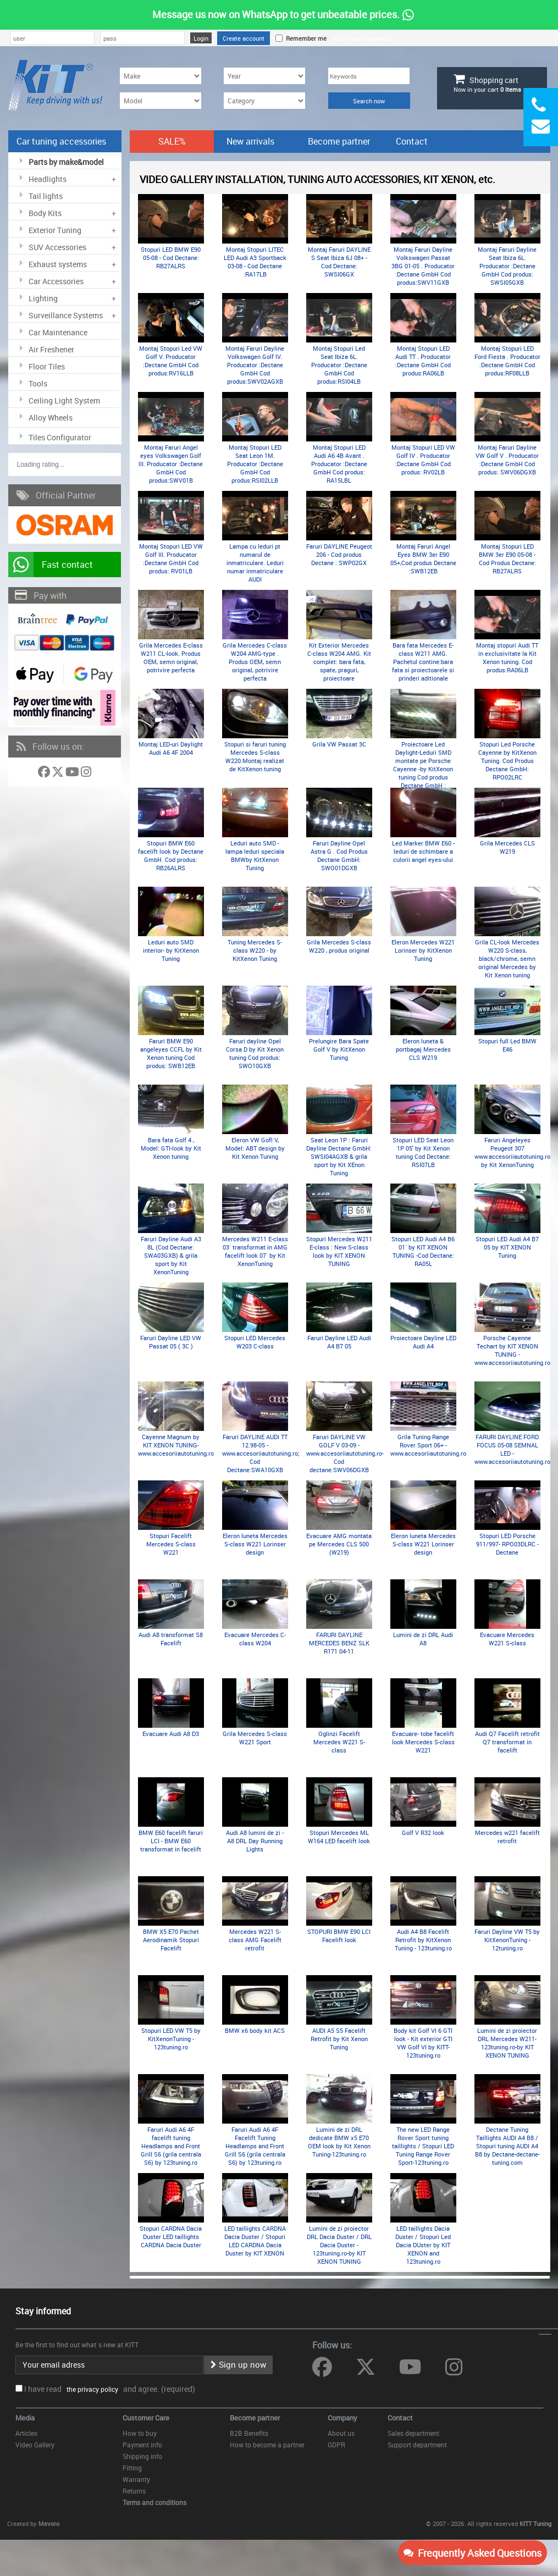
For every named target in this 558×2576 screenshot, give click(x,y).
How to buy (140, 2433)
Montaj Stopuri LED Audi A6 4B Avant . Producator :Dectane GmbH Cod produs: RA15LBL (339, 463)
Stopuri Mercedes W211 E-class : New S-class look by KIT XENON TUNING (339, 1251)
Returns (134, 2490)
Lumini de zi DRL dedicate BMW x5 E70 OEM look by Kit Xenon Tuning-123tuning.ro (339, 2141)
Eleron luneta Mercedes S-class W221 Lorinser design (255, 1544)
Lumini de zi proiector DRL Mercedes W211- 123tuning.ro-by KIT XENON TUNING (507, 2042)
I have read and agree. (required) (109, 2389)
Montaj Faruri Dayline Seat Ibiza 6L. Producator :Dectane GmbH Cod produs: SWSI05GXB (507, 265)
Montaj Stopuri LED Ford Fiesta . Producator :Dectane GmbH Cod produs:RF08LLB (507, 360)
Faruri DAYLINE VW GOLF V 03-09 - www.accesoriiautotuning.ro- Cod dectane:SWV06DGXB (345, 1453)
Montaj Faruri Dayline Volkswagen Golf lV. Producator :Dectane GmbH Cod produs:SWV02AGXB (254, 364)
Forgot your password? (363, 38)
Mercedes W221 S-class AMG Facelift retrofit (255, 1939)
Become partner (339, 141)
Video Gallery (34, 2444)
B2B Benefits (249, 2433)
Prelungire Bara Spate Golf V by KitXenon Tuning (339, 1049)
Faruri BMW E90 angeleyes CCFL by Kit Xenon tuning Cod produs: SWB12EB (171, 1053)
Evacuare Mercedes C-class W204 (255, 1638)
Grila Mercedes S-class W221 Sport (255, 1737)
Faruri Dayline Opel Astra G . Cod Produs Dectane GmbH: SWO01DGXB (339, 855)
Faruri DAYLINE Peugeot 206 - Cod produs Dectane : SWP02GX (339, 554)
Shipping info (142, 2456)
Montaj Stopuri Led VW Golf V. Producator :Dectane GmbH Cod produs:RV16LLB (170, 360)
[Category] (264, 100)
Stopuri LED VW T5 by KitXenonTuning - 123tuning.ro (171, 2038)
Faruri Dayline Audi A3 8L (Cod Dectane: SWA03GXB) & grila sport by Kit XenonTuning (171, 1255)
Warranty (136, 2479)
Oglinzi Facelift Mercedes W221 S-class (339, 1741)
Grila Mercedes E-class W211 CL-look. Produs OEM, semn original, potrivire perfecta (171, 657)
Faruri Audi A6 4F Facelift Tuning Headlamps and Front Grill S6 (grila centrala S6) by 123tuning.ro (255, 2145)
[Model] (160, 100)
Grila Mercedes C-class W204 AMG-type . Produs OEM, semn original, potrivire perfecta (255, 661)
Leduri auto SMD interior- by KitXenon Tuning (171, 950)
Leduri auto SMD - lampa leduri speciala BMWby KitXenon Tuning (254, 855)
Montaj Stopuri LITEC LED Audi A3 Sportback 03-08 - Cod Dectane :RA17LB (255, 261)
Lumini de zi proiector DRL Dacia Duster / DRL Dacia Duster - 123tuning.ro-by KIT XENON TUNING (339, 2244)
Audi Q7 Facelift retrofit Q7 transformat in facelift (507, 1741)
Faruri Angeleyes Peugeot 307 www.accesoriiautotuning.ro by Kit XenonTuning (512, 1152)
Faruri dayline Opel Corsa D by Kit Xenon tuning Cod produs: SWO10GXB (255, 1053)
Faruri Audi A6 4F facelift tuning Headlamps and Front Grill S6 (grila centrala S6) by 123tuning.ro (171, 2145)
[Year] (264, 76)
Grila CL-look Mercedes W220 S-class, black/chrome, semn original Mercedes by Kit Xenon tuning (507, 958)
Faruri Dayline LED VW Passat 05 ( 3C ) (170, 1342)
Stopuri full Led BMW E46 (507, 1045)
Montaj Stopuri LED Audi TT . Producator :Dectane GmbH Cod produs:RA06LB (423, 360)
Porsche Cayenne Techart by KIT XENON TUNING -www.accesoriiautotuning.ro (512, 1350)
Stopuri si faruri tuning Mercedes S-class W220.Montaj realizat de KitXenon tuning (255, 756)
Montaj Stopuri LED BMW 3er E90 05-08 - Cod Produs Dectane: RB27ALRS (507, 558)
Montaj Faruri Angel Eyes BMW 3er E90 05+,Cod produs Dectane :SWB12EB (423, 558)
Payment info (142, 2444)
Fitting (132, 2467)
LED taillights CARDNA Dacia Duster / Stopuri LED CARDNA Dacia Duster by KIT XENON (255, 2240)
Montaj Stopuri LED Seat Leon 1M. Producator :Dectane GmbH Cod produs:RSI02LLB (255, 463)
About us (341, 2433)
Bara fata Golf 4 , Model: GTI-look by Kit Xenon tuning (171, 1148)
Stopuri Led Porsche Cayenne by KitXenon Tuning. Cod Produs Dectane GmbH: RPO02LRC (507, 760)
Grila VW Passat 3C (339, 744)
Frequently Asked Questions (473, 2553)
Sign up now (238, 2364)
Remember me (305, 38)
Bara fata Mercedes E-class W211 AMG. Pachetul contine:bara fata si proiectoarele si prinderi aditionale (423, 661)
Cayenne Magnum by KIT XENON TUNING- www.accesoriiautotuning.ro (176, 1445)
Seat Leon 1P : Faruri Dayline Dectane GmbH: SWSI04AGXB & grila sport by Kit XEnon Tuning (339, 1156)
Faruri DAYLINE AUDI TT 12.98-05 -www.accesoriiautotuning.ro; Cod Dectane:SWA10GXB (261, 1453)
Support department (417, 2444)
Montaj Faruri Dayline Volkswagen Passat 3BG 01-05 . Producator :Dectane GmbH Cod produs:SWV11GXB (423, 265)
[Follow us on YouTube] (73, 774)
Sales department (413, 2433)
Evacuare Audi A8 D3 (170, 1733)
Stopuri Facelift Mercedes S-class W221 (171, 1544)
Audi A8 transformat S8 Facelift (171, 1638)
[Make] (160, 76)
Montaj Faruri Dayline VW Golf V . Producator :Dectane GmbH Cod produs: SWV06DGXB (507, 459)
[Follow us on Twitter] (58, 774)
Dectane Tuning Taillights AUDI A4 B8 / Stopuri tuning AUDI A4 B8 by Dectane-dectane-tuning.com (507, 2145)
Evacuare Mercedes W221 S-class (507, 1638)
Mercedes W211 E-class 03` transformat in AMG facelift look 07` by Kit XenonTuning (255, 1251)
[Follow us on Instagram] (86, 774)
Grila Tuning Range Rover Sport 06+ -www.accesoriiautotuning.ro (428, 1445)
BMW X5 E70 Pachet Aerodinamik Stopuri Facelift (171, 1939)
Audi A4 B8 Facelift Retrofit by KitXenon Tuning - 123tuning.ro (423, 1939)
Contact (412, 141)
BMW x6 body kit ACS (255, 2030)
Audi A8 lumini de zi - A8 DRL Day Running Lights (255, 1840)
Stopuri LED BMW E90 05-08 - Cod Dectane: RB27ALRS (171, 257)
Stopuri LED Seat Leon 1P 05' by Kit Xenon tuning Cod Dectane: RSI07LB (423, 1152)
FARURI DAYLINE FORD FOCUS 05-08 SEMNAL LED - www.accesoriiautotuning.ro (512, 1449)
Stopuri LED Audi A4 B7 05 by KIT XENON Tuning (507, 1247)
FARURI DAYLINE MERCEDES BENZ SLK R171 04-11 (339, 1642)
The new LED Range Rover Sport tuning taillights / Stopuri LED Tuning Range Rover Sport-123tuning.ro (423, 2145)
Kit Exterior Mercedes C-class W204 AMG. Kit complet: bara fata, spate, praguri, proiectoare (339, 661)
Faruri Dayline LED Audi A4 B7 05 (339, 1342)
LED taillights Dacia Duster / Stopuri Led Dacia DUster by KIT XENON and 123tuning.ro (423, 2244)
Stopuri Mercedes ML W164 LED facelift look (339, 1836)
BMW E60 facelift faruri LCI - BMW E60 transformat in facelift (171, 1840)
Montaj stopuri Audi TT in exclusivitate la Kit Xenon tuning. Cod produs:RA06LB (507, 657)
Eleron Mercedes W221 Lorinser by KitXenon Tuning (423, 950)
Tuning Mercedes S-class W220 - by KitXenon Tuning (255, 950)
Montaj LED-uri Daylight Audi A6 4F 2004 (171, 748)
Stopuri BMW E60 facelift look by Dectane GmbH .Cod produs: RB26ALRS (170, 855)
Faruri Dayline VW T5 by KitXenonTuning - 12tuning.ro (507, 1939)
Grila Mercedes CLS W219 (507, 847)
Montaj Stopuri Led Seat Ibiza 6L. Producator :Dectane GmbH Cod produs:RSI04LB (339, 364)
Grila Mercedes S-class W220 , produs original (339, 946)
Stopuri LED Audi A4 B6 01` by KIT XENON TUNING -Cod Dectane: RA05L (423, 1251)
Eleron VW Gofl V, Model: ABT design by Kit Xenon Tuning (255, 1148)
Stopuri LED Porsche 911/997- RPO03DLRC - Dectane (507, 1544)
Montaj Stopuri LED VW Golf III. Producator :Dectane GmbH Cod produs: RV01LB (171, 558)
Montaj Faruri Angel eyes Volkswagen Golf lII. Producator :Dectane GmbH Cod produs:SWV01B (171, 463)
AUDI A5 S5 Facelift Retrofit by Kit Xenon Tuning (339, 2038)
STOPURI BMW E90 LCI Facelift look (339, 1935)
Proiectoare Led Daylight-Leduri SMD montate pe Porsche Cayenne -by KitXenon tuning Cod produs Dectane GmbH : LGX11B (423, 769)
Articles (26, 2433)
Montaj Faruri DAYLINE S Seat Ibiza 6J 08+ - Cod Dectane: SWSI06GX (339, 261)
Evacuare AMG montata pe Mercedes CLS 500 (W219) (339, 1544)
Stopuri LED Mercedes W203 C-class (254, 1342)
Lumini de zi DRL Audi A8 (423, 1638)
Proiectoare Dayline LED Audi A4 (423, 1342)
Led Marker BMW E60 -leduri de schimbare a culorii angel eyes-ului (423, 851)
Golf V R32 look (423, 1832)
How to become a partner (267, 2444)
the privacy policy (90, 2389)
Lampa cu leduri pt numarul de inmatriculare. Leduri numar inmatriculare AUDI (255, 562)
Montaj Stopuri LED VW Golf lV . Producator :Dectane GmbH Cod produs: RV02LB (423, 459)
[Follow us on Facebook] (45, 774)
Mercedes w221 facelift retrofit (507, 1836)
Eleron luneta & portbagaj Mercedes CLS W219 (423, 1049)
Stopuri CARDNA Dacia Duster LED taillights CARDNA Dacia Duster (171, 2236)
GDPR (336, 2444)
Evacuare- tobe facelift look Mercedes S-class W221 (423, 1741)
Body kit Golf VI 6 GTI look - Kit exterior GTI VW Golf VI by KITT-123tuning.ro (423, 2042)
